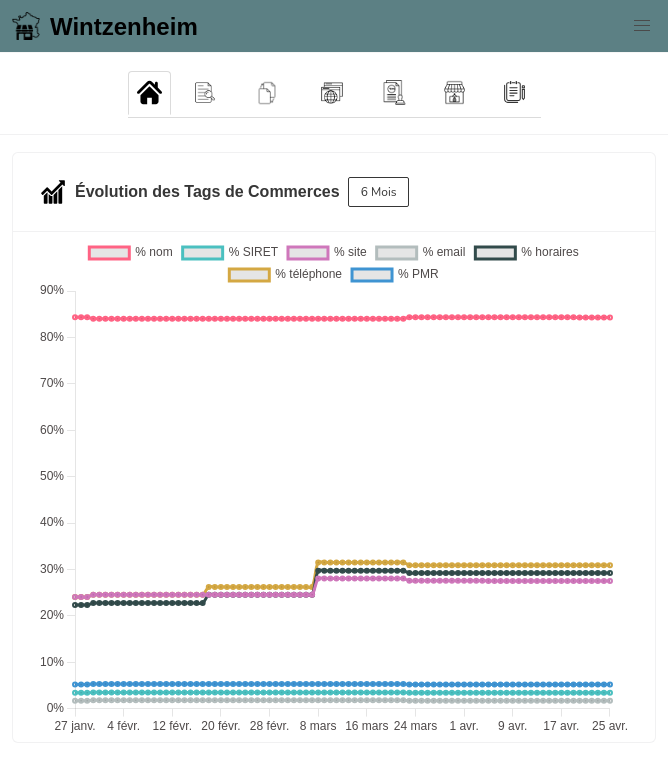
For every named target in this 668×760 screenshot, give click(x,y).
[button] (642, 26)
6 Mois (379, 192)
